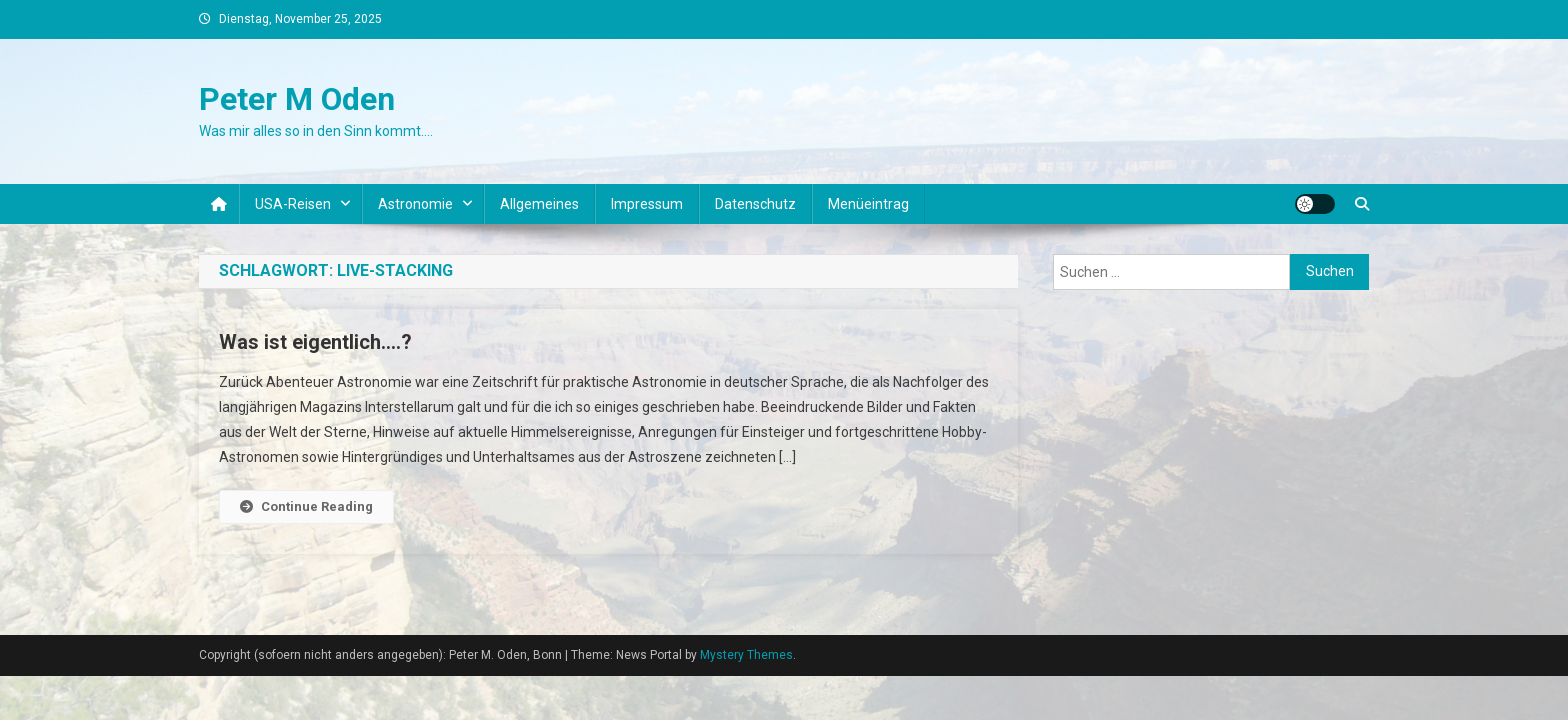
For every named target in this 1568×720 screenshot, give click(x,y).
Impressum (647, 204)
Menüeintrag (868, 204)
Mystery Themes (746, 655)
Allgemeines (539, 204)
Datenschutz (755, 204)
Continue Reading (306, 506)
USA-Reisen (293, 204)
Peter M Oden (297, 99)
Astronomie (415, 204)
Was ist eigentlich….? (315, 342)
